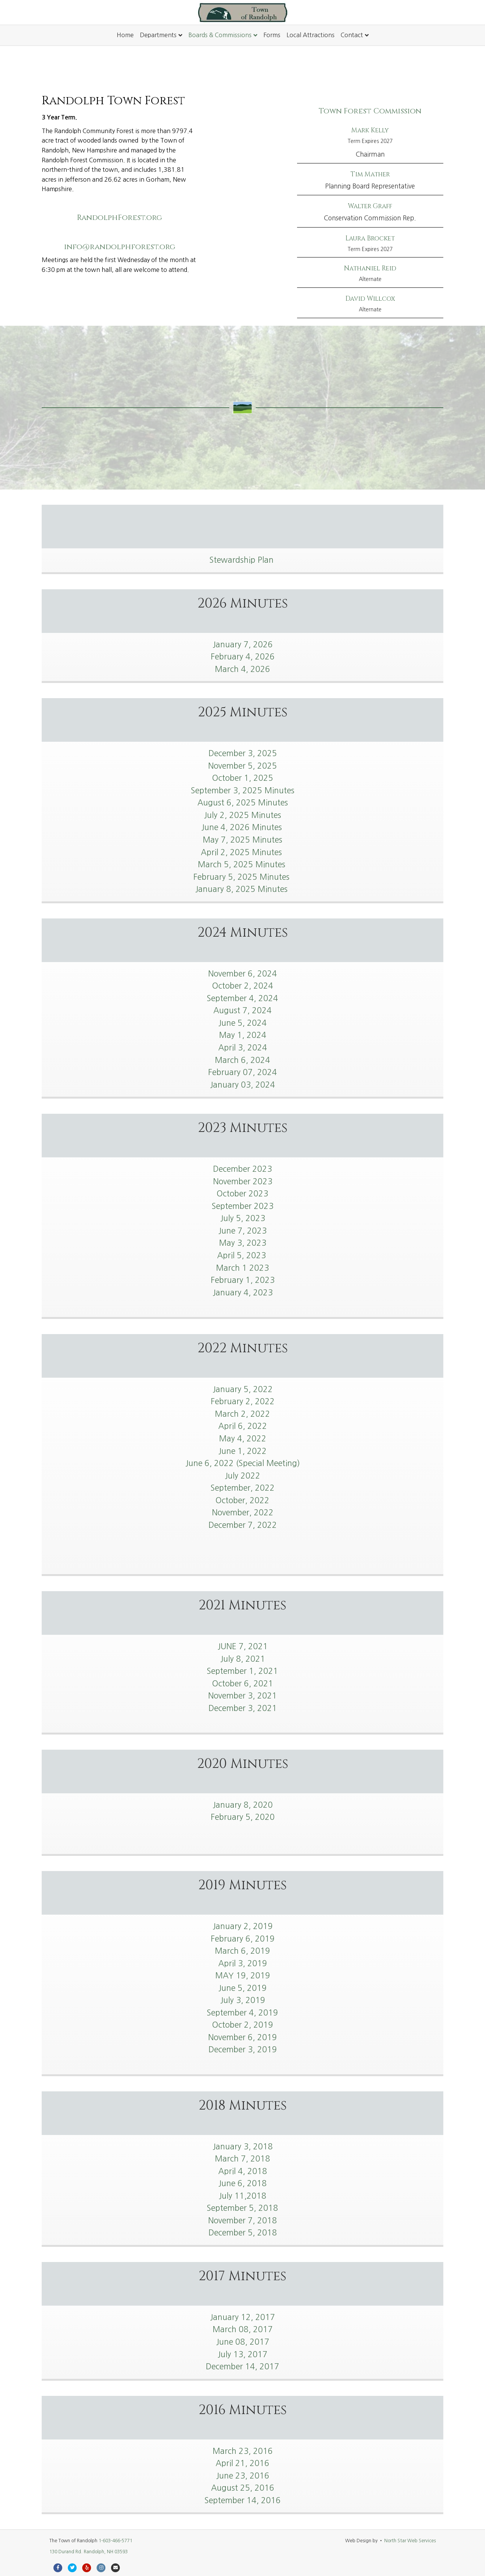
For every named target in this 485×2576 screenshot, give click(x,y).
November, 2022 (243, 1512)
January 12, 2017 (242, 2317)
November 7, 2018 (242, 2220)
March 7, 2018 (242, 2159)
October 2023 (242, 1194)
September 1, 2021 (242, 1671)
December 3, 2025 (242, 753)
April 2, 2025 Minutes (242, 852)
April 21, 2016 (242, 2463)
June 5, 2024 (242, 1023)
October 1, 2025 (242, 778)
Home (125, 35)
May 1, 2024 (242, 1035)
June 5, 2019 (242, 1988)
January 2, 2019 (243, 1926)
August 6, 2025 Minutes (242, 803)
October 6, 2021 (242, 1684)
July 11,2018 (242, 2196)
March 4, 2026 (242, 669)
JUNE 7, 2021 (242, 1646)
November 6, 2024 (242, 974)
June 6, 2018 (242, 2183)
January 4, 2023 (243, 1293)
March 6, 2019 (242, 1951)
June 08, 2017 (242, 2342)
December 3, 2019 (242, 2049)
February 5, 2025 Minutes (242, 877)
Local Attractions (310, 35)
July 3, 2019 (242, 2000)
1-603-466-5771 (115, 2540)
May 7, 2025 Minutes (242, 840)
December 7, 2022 (242, 1525)
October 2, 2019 (242, 2025)
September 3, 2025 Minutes (242, 790)
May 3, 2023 (242, 1243)
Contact (352, 35)
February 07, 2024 (242, 1072)
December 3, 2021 (242, 1708)
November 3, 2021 (242, 1696)
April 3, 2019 (242, 1963)
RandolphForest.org (119, 217)
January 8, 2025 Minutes (242, 889)
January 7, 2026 (243, 644)
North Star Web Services (410, 2540)
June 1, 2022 (242, 1451)
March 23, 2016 (243, 2451)
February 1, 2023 (243, 1280)
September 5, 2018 (242, 2208)
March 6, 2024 (242, 1060)
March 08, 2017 (243, 2329)
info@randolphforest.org (119, 247)
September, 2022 (243, 1488)
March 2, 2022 (242, 1414)
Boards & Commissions (220, 35)
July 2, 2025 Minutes (242, 815)
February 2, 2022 (243, 1401)
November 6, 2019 (242, 2037)
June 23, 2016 (242, 2476)
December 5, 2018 (242, 2233)
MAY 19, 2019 (242, 1975)
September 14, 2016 (243, 2500)
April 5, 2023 (242, 1255)
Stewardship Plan (243, 560)
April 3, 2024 (242, 1048)
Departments (158, 35)
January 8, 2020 (243, 1805)
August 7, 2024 (242, 1010)
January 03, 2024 (242, 1085)
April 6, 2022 (242, 1426)
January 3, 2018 (243, 2147)
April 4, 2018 (242, 2171)
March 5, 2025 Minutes (243, 864)
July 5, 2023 (242, 1218)
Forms (271, 35)
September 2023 (243, 1206)
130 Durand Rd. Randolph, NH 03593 (88, 2551)
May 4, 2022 (242, 1439)
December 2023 (242, 1169)
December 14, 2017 (242, 2366)
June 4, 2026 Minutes (242, 827)
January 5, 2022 (243, 1389)
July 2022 (242, 1476)
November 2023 (242, 1181)
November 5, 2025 (242, 766)
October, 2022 (242, 1500)
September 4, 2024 (242, 998)
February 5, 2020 (243, 1817)
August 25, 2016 (242, 2488)
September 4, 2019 (242, 2013)
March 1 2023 (242, 1268)
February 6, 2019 (243, 1939)
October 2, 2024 (242, 986)
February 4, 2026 (243, 657)
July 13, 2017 (242, 2354)
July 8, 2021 (242, 1659)
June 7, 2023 (242, 1231)
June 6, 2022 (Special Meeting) (242, 1463)
